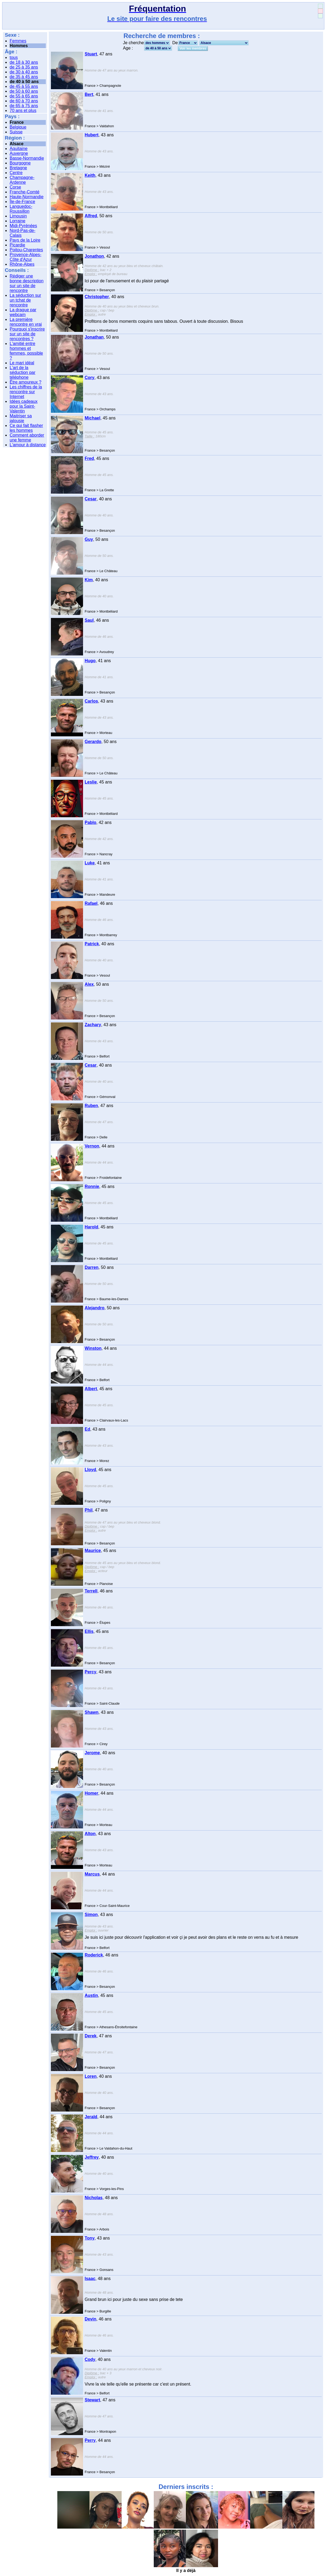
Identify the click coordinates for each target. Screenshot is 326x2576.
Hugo (90, 660)
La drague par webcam (23, 312)
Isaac (90, 2278)
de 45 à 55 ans (24, 86)
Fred (89, 458)
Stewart (92, 2400)
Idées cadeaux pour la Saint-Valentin (24, 406)
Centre (16, 172)
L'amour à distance (28, 445)
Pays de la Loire (25, 240)
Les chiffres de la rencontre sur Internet (26, 392)
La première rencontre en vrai (26, 322)
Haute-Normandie (26, 196)
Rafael (91, 903)
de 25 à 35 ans (24, 67)
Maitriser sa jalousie (21, 418)
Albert (91, 1388)
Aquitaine (19, 148)
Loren (90, 2076)
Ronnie (92, 1186)
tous (14, 57)
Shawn (92, 1712)
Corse (15, 187)
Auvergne (19, 153)
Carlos (91, 701)
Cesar (90, 499)
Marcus (92, 1874)
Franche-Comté (24, 192)
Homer (91, 1793)
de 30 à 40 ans (24, 72)
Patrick (92, 944)
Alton (90, 1833)
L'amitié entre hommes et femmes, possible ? (26, 350)
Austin (91, 1995)
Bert (89, 94)
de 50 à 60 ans (24, 91)
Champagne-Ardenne (22, 180)
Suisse (16, 132)
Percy (90, 1672)
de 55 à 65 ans (24, 96)
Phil (88, 1510)
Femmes (18, 41)
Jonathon (94, 256)
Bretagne (18, 168)
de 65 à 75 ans (24, 105)
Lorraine (17, 221)
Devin (90, 2319)
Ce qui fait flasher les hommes (26, 428)
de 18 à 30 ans (24, 62)
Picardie (17, 245)
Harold (91, 1227)
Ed (87, 1429)
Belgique (18, 127)
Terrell (91, 1591)
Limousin (18, 216)
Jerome (92, 1752)
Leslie (91, 782)
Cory (89, 377)
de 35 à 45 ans (24, 76)
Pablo (90, 822)
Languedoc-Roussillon (21, 208)
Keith (90, 175)
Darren (92, 1267)
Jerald (91, 2116)
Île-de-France (22, 201)
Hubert (92, 135)
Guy (89, 539)
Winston (93, 1348)
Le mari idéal (22, 363)
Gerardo (93, 741)
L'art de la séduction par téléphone (22, 372)
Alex (89, 984)
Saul (89, 620)
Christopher (97, 296)
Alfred (91, 215)
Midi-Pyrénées (23, 225)
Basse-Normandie (27, 158)
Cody (90, 2359)
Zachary (93, 1024)
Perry (90, 2440)
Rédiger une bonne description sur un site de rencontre (26, 283)
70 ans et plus (23, 110)
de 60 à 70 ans (24, 101)
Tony (90, 2238)
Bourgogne (20, 163)
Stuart (91, 54)
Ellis (89, 1631)
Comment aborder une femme (27, 437)
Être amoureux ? (25, 382)
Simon (91, 1914)
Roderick (94, 1955)
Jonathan (94, 337)
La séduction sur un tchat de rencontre (25, 300)
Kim (89, 580)
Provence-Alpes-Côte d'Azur (25, 257)
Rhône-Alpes (22, 264)
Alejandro (94, 1308)
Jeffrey (92, 2157)
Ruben (91, 1105)
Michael (92, 418)
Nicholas (94, 2197)
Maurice (93, 1550)
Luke (90, 863)
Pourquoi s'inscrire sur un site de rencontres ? (27, 334)
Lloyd (90, 1469)
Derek (90, 2036)
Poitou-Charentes (26, 250)
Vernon (92, 1146)
